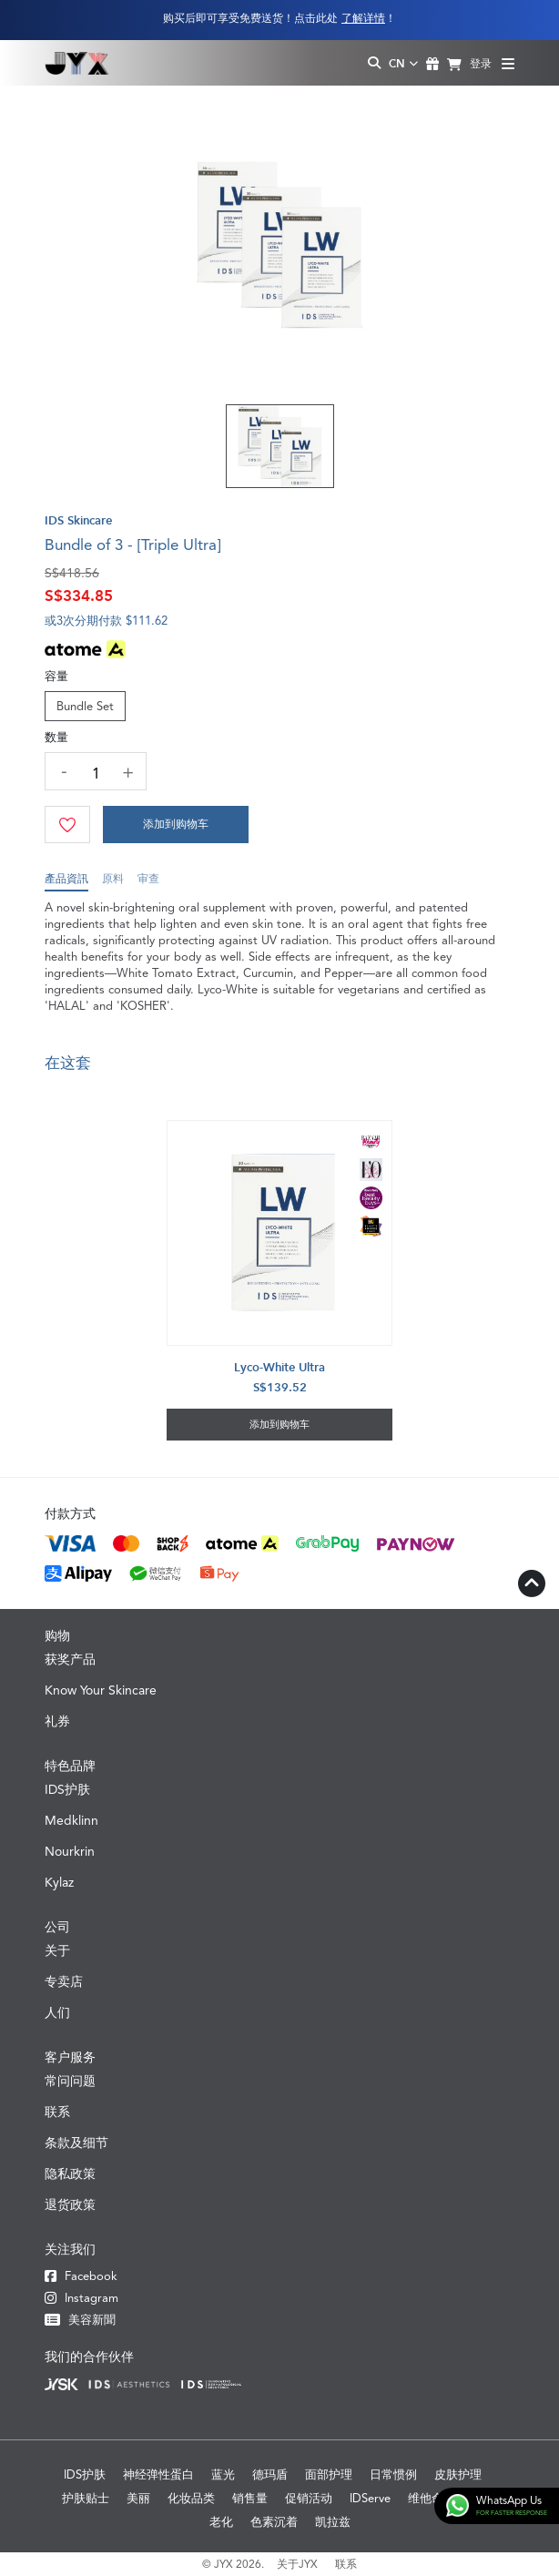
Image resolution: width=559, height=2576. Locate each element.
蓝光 (223, 2474)
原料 (113, 881)
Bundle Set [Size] (85, 706)
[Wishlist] (67, 824)
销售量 (250, 2498)
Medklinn (71, 1820)
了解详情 (363, 18)
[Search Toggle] (374, 63)
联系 (57, 2111)
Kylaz (59, 1882)
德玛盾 (270, 2474)
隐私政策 (70, 2173)
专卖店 (64, 1981)
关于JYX (297, 2564)
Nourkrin (70, 1851)
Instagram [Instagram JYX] (81, 2298)
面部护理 (328, 2474)
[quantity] (95, 773)
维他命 (425, 2498)
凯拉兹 (333, 2522)
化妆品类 (191, 2498)
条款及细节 (76, 2142)
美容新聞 (80, 2320)
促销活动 (308, 2498)
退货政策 (70, 2204)
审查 (148, 881)
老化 (221, 2522)
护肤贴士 (85, 2498)
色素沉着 (274, 2522)
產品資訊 (66, 881)
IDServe (370, 2498)
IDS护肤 (67, 1789)
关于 (57, 1950)
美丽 (138, 2498)
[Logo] (77, 63)
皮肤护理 (458, 2474)
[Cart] (176, 824)
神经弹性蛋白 (158, 2474)
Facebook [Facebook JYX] (81, 2276)
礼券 (57, 1721)
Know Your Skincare (101, 1690)
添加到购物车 (175, 824)
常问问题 (70, 2080)
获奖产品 (70, 1659)
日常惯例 (393, 2474)
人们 (57, 2012)
